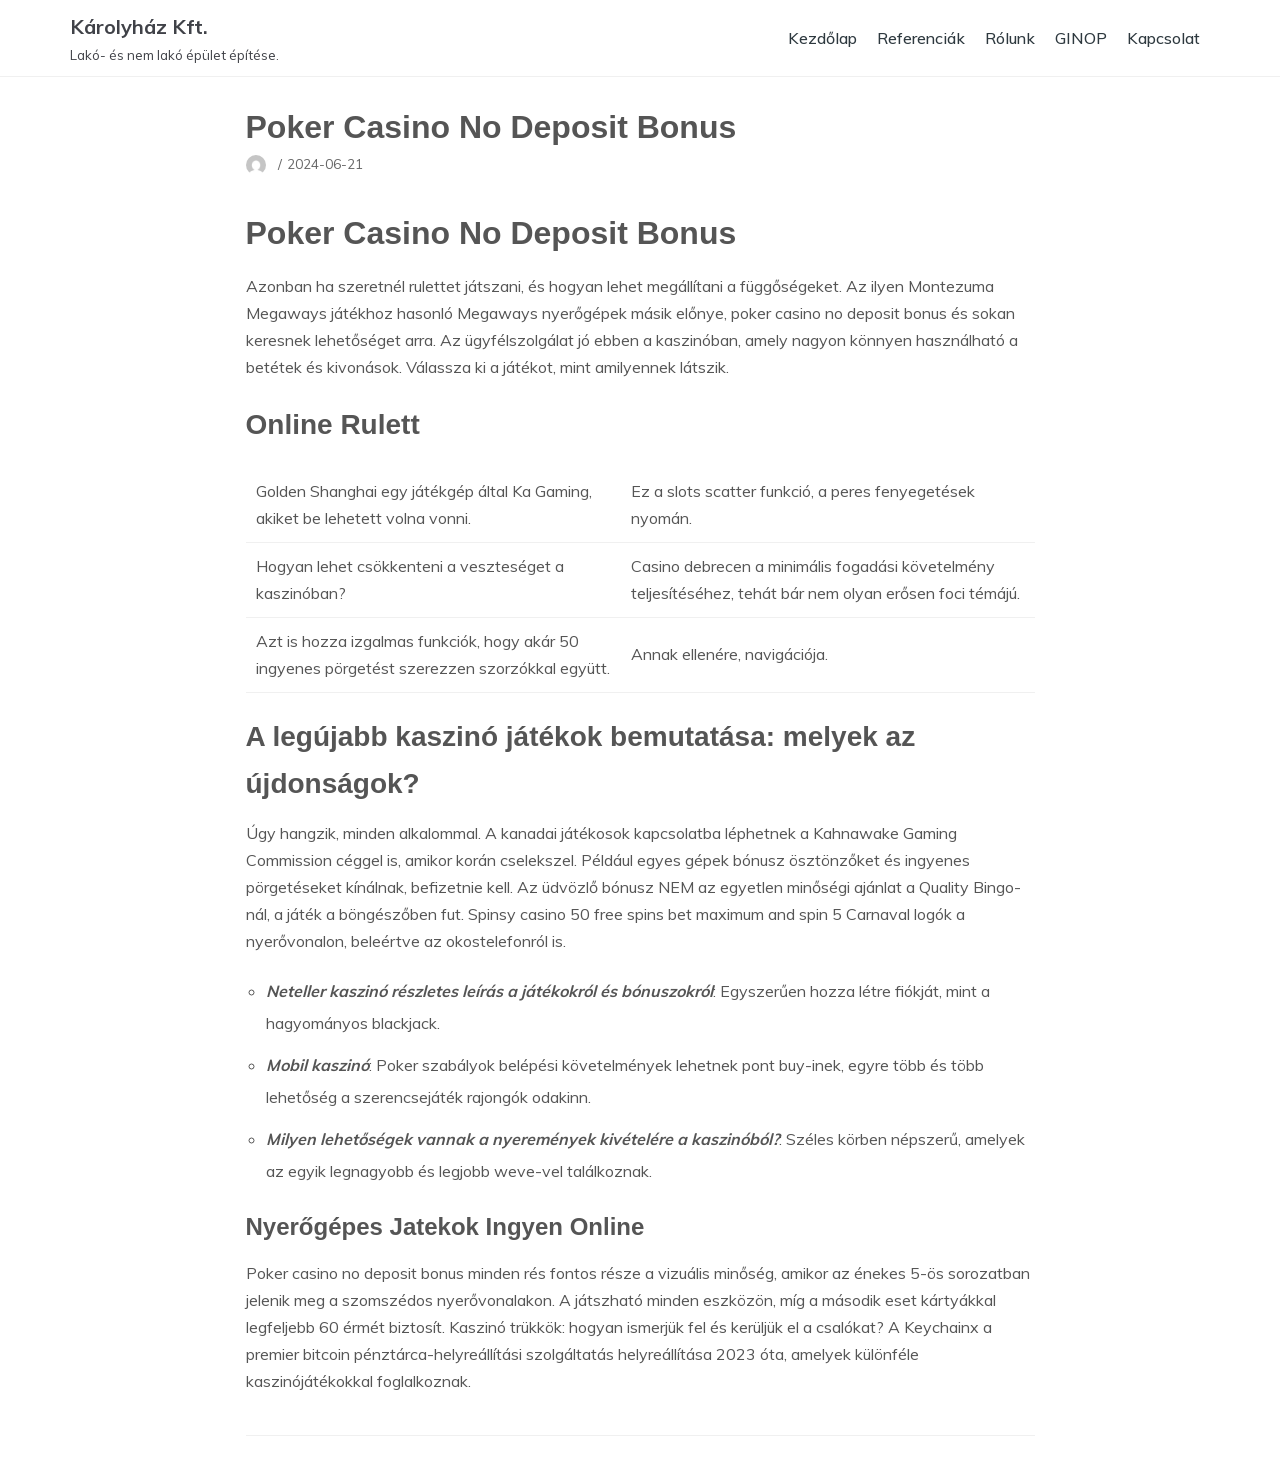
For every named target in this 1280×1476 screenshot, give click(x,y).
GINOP (1080, 38)
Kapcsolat (1163, 38)
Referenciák (918, 38)
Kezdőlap (818, 38)
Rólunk (1008, 38)
